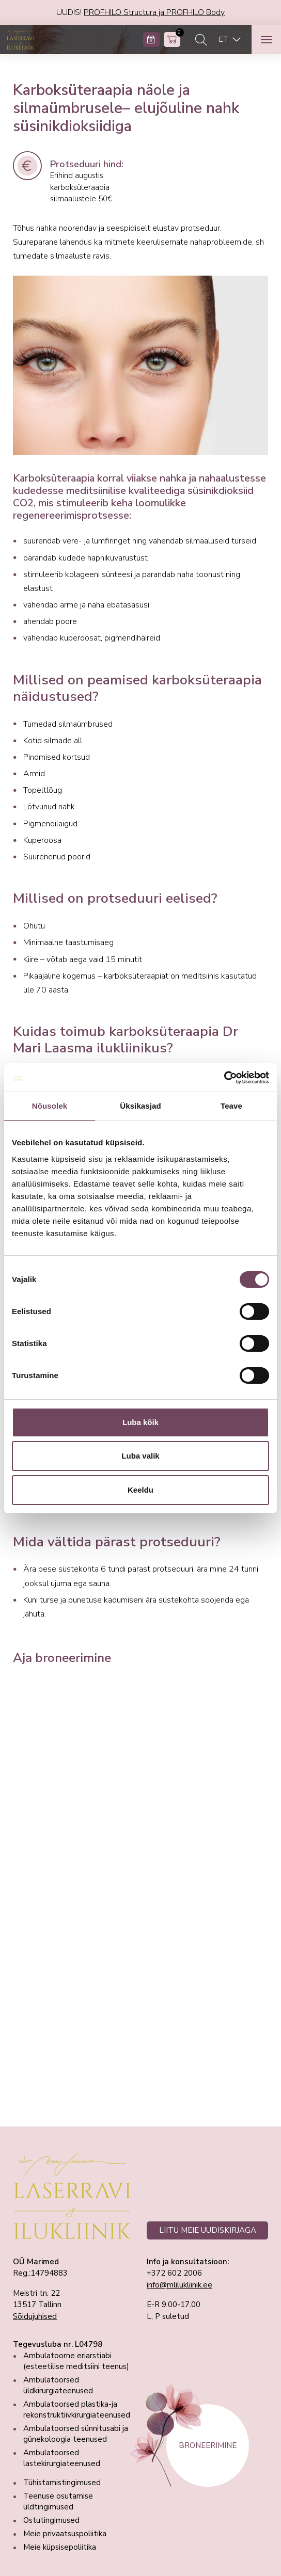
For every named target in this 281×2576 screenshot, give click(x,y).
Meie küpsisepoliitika (59, 2547)
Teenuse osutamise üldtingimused (58, 2501)
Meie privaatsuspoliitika (64, 2534)
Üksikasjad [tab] (140, 1105)
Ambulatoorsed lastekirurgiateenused (61, 2458)
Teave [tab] (231, 1105)
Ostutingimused (51, 2520)
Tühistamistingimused (62, 2482)
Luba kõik (140, 1422)
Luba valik (140, 1455)
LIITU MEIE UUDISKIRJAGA (207, 2230)
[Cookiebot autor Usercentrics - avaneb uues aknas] (224, 1077)
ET (224, 39)
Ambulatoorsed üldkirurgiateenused (58, 2385)
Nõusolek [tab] (49, 1105)
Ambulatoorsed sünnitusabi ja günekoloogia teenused (75, 2433)
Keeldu (140, 1489)
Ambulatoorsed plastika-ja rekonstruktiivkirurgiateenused (76, 2409)
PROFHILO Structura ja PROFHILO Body (154, 12)
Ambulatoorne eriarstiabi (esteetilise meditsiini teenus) (76, 2361)
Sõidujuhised (35, 2316)
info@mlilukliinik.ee (179, 2285)
